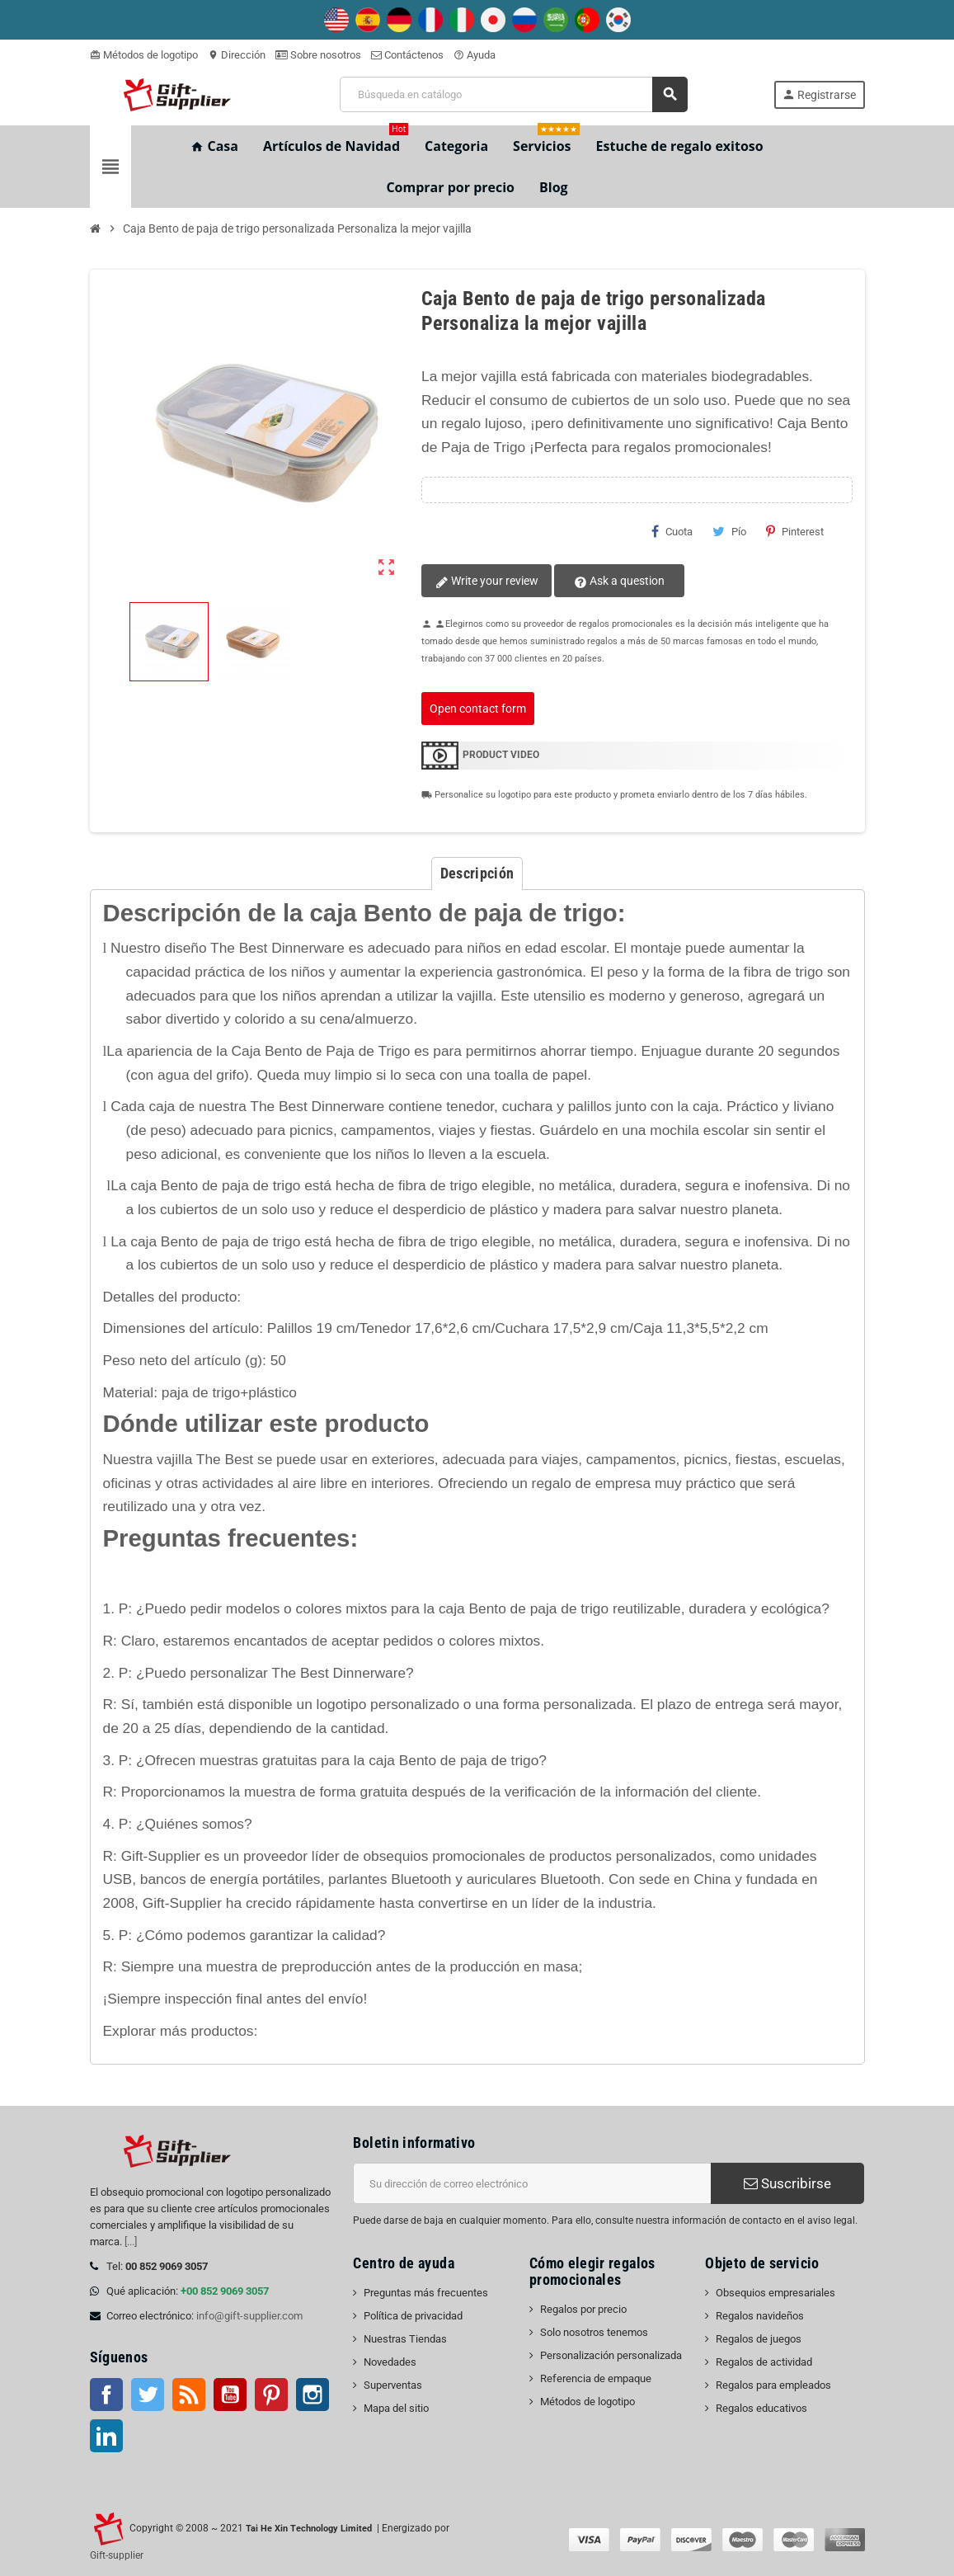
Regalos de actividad (764, 2362)
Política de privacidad (413, 2316)
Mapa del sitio (396, 2408)
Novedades (390, 2362)
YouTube (230, 2394)
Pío (729, 531)
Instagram (312, 2394)
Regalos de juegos (758, 2339)
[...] (131, 2241)
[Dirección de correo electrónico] (532, 2183)
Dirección (237, 55)
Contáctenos (407, 55)
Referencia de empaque (595, 2378)
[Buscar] (513, 94)
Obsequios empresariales (775, 2292)
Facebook (106, 2394)
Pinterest (795, 531)
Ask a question (617, 581)
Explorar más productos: (180, 2031)
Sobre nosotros (318, 55)
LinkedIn (106, 2435)
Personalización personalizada (611, 2355)
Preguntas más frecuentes (426, 2292)
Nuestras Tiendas (405, 2339)
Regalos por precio (583, 2309)
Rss (188, 2394)
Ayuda (475, 55)
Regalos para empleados (773, 2385)
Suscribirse (787, 2183)
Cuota (672, 531)
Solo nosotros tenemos (594, 2332)
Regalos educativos (761, 2408)
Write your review (486, 581)
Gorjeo (147, 2394)
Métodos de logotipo (144, 55)
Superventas (393, 2385)
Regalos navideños (760, 2316)
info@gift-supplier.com (249, 2316)
